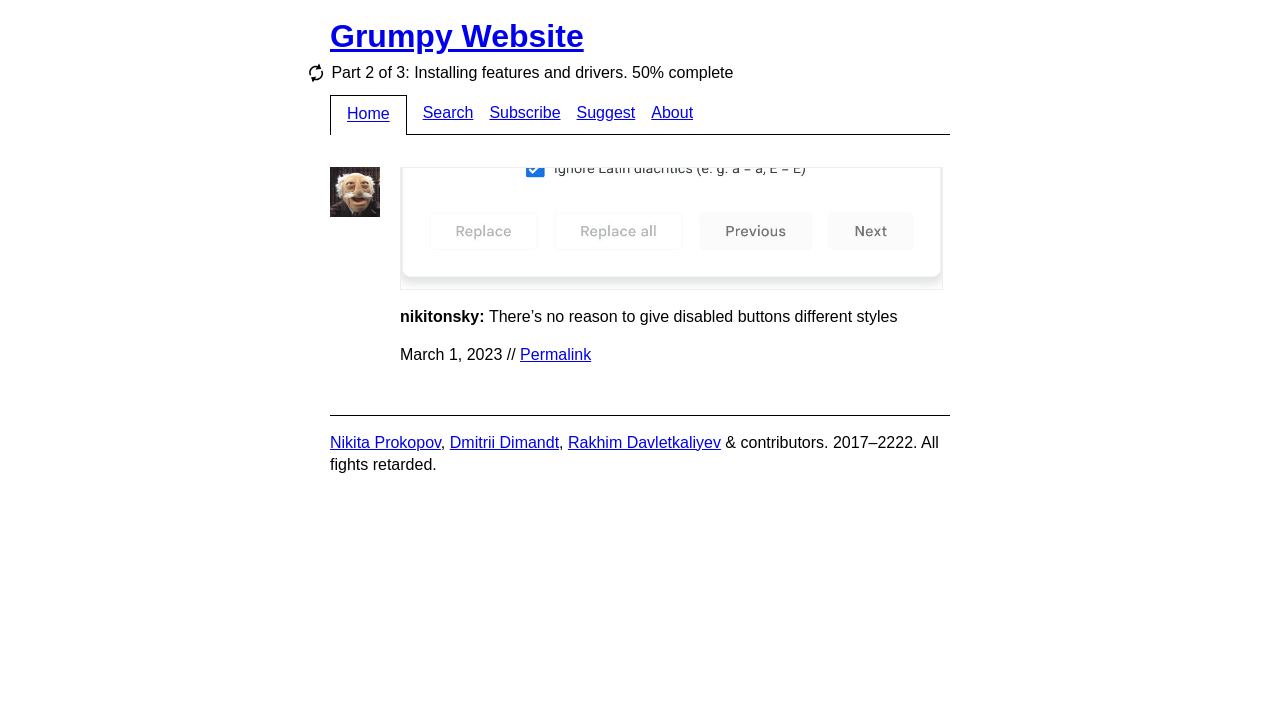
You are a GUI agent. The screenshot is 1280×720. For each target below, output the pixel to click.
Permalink (555, 354)
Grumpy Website (457, 36)
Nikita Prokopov (385, 442)
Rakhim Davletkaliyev (644, 442)
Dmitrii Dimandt (504, 442)
